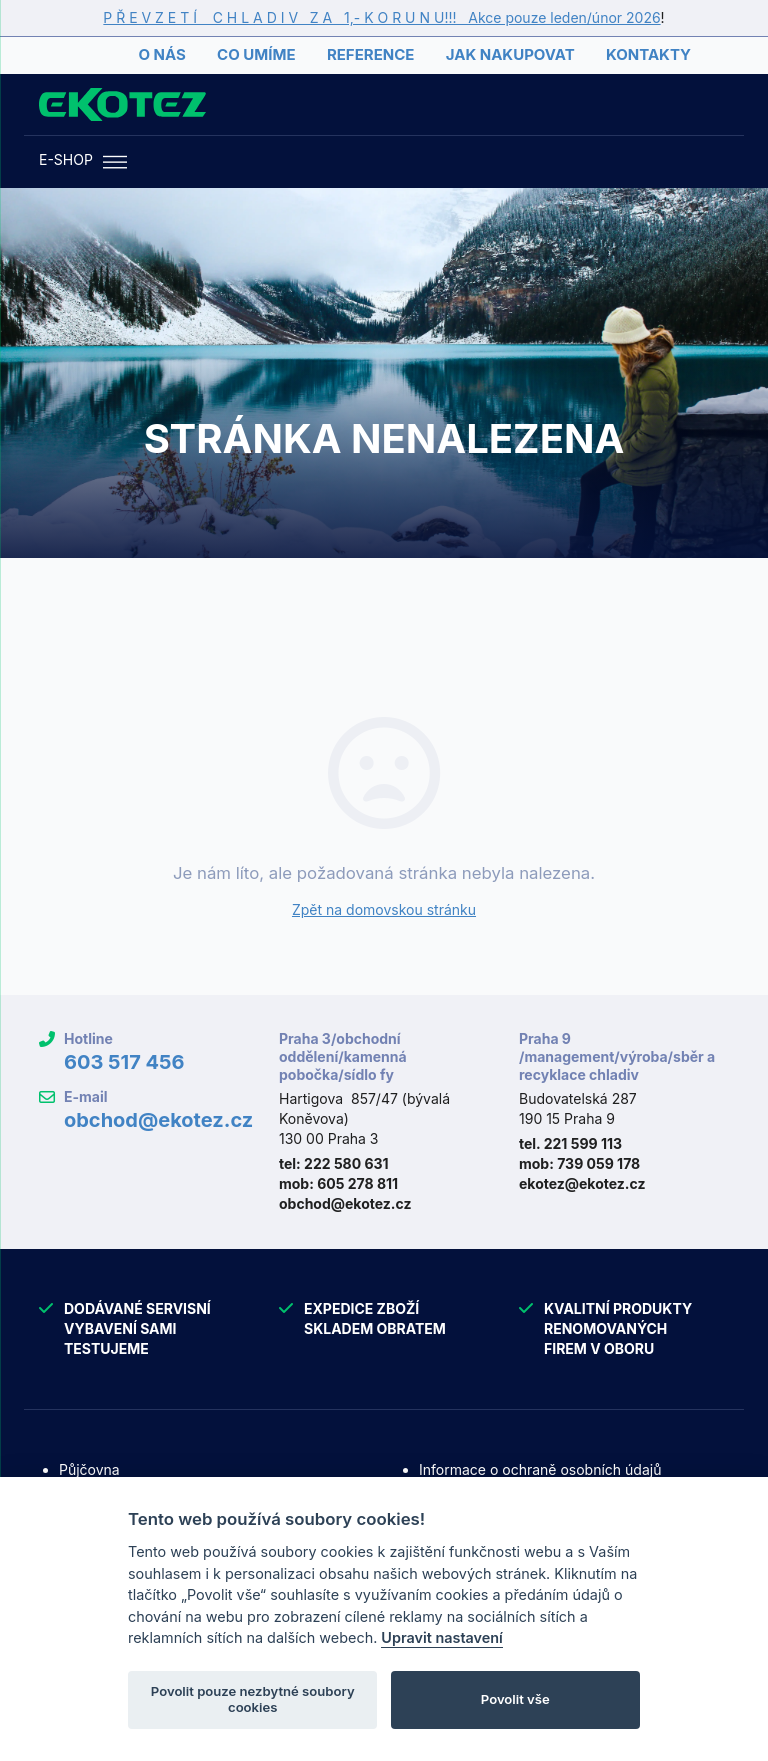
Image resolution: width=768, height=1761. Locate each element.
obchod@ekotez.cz (158, 1120)
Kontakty (648, 54)
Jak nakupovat (510, 54)
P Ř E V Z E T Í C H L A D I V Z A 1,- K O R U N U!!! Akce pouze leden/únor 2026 (381, 17)
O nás (161, 54)
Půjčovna (89, 1469)
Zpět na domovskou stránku (384, 909)
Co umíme (256, 54)
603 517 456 (124, 1062)
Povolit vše (515, 1699)
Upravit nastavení (442, 1637)
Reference (370, 54)
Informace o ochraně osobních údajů (540, 1469)
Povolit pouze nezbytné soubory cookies (253, 1699)
